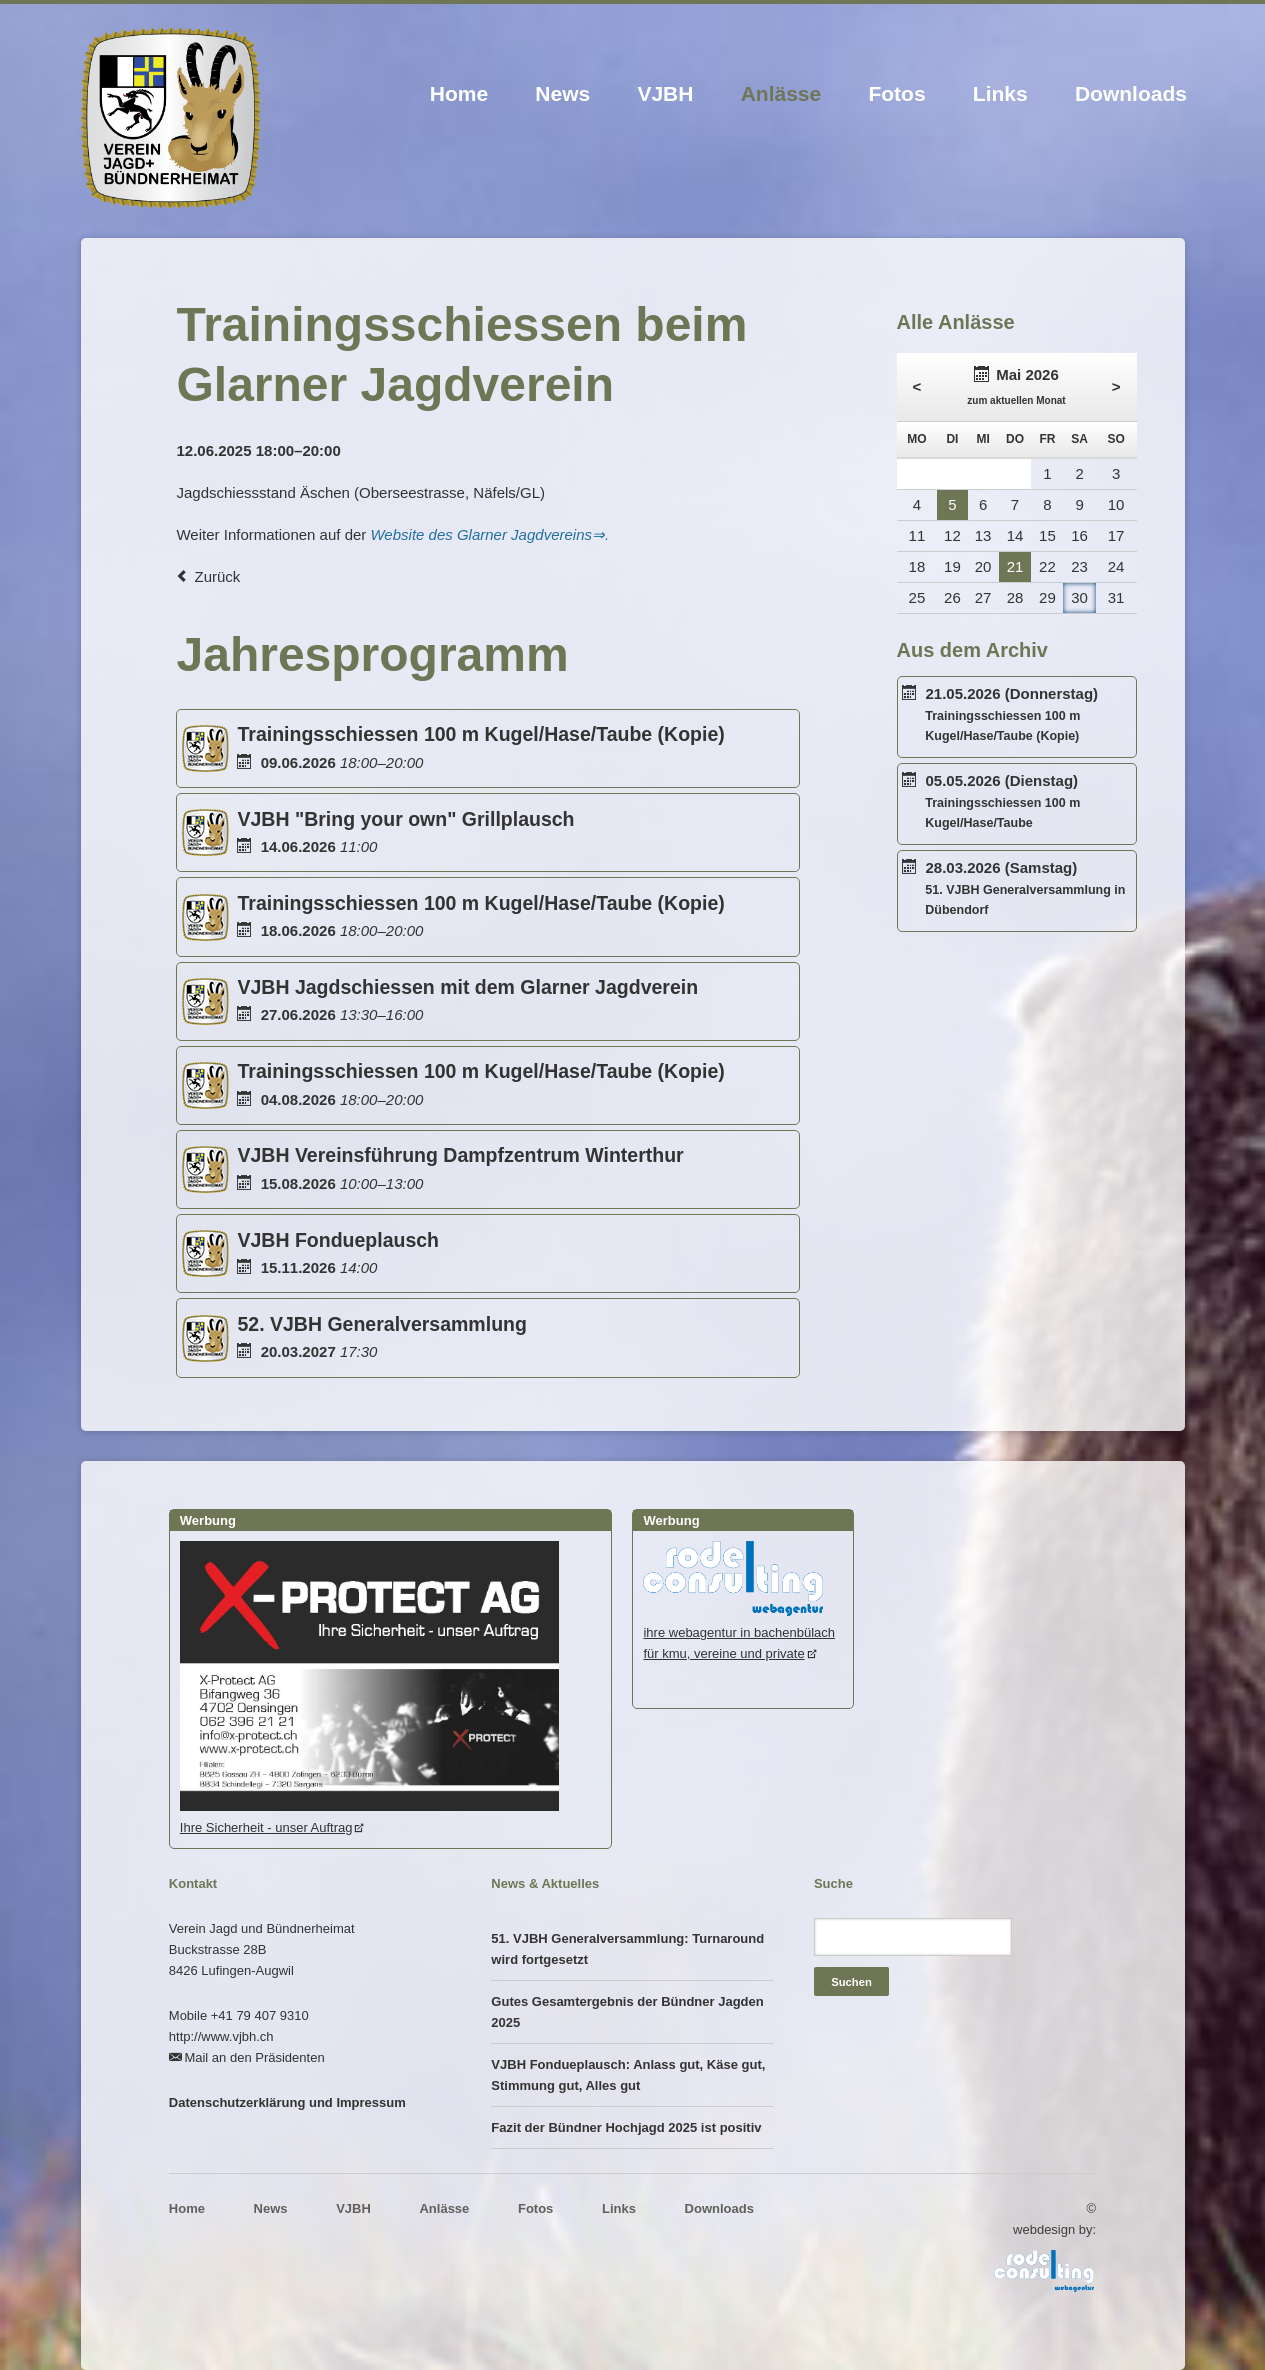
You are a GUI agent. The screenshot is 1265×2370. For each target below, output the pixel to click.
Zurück (217, 576)
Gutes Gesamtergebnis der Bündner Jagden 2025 (627, 2012)
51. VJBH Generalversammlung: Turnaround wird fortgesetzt (627, 1949)
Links (1000, 93)
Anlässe (781, 93)
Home (459, 93)
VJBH (665, 93)
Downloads (1131, 93)
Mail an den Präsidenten (254, 2057)
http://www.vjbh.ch (221, 2036)
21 (1015, 566)
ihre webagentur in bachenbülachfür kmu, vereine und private (739, 1632)
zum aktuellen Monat (1016, 400)
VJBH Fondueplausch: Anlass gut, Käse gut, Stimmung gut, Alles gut (628, 2075)
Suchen (851, 1982)
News (562, 93)
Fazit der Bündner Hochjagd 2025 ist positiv (626, 2127)
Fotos (896, 93)
